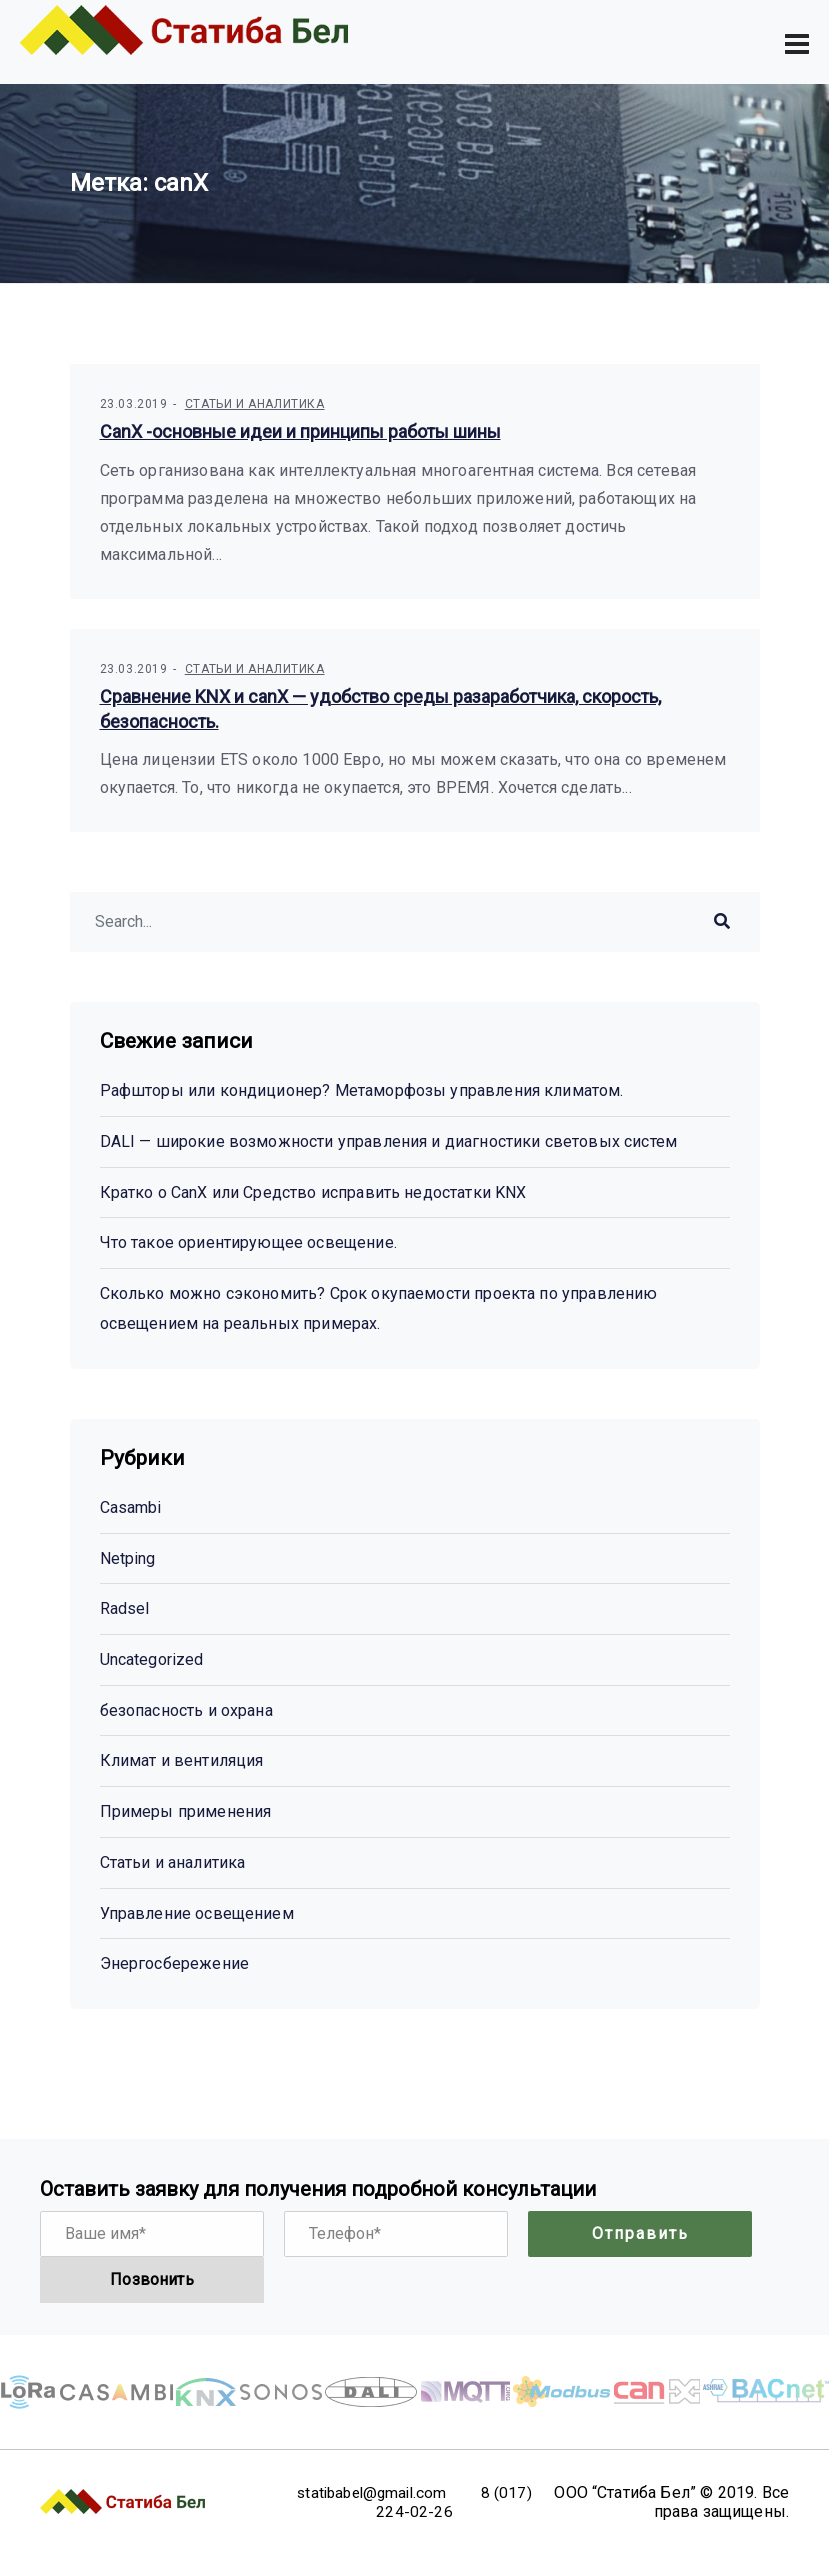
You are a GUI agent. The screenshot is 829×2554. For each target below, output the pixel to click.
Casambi (131, 1507)
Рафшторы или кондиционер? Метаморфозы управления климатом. (362, 1091)
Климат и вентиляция (182, 1761)
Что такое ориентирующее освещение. (248, 1243)
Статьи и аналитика (255, 405)
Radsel (125, 1609)
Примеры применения (186, 1811)
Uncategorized (152, 1659)
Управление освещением (197, 1913)
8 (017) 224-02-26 (437, 2502)
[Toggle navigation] (797, 44)
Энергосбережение (175, 1963)
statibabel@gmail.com (388, 2492)
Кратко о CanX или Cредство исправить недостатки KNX (313, 1192)
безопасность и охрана (186, 1710)
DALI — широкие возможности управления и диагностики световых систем (389, 1141)
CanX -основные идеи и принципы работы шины (300, 432)
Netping (128, 1558)
